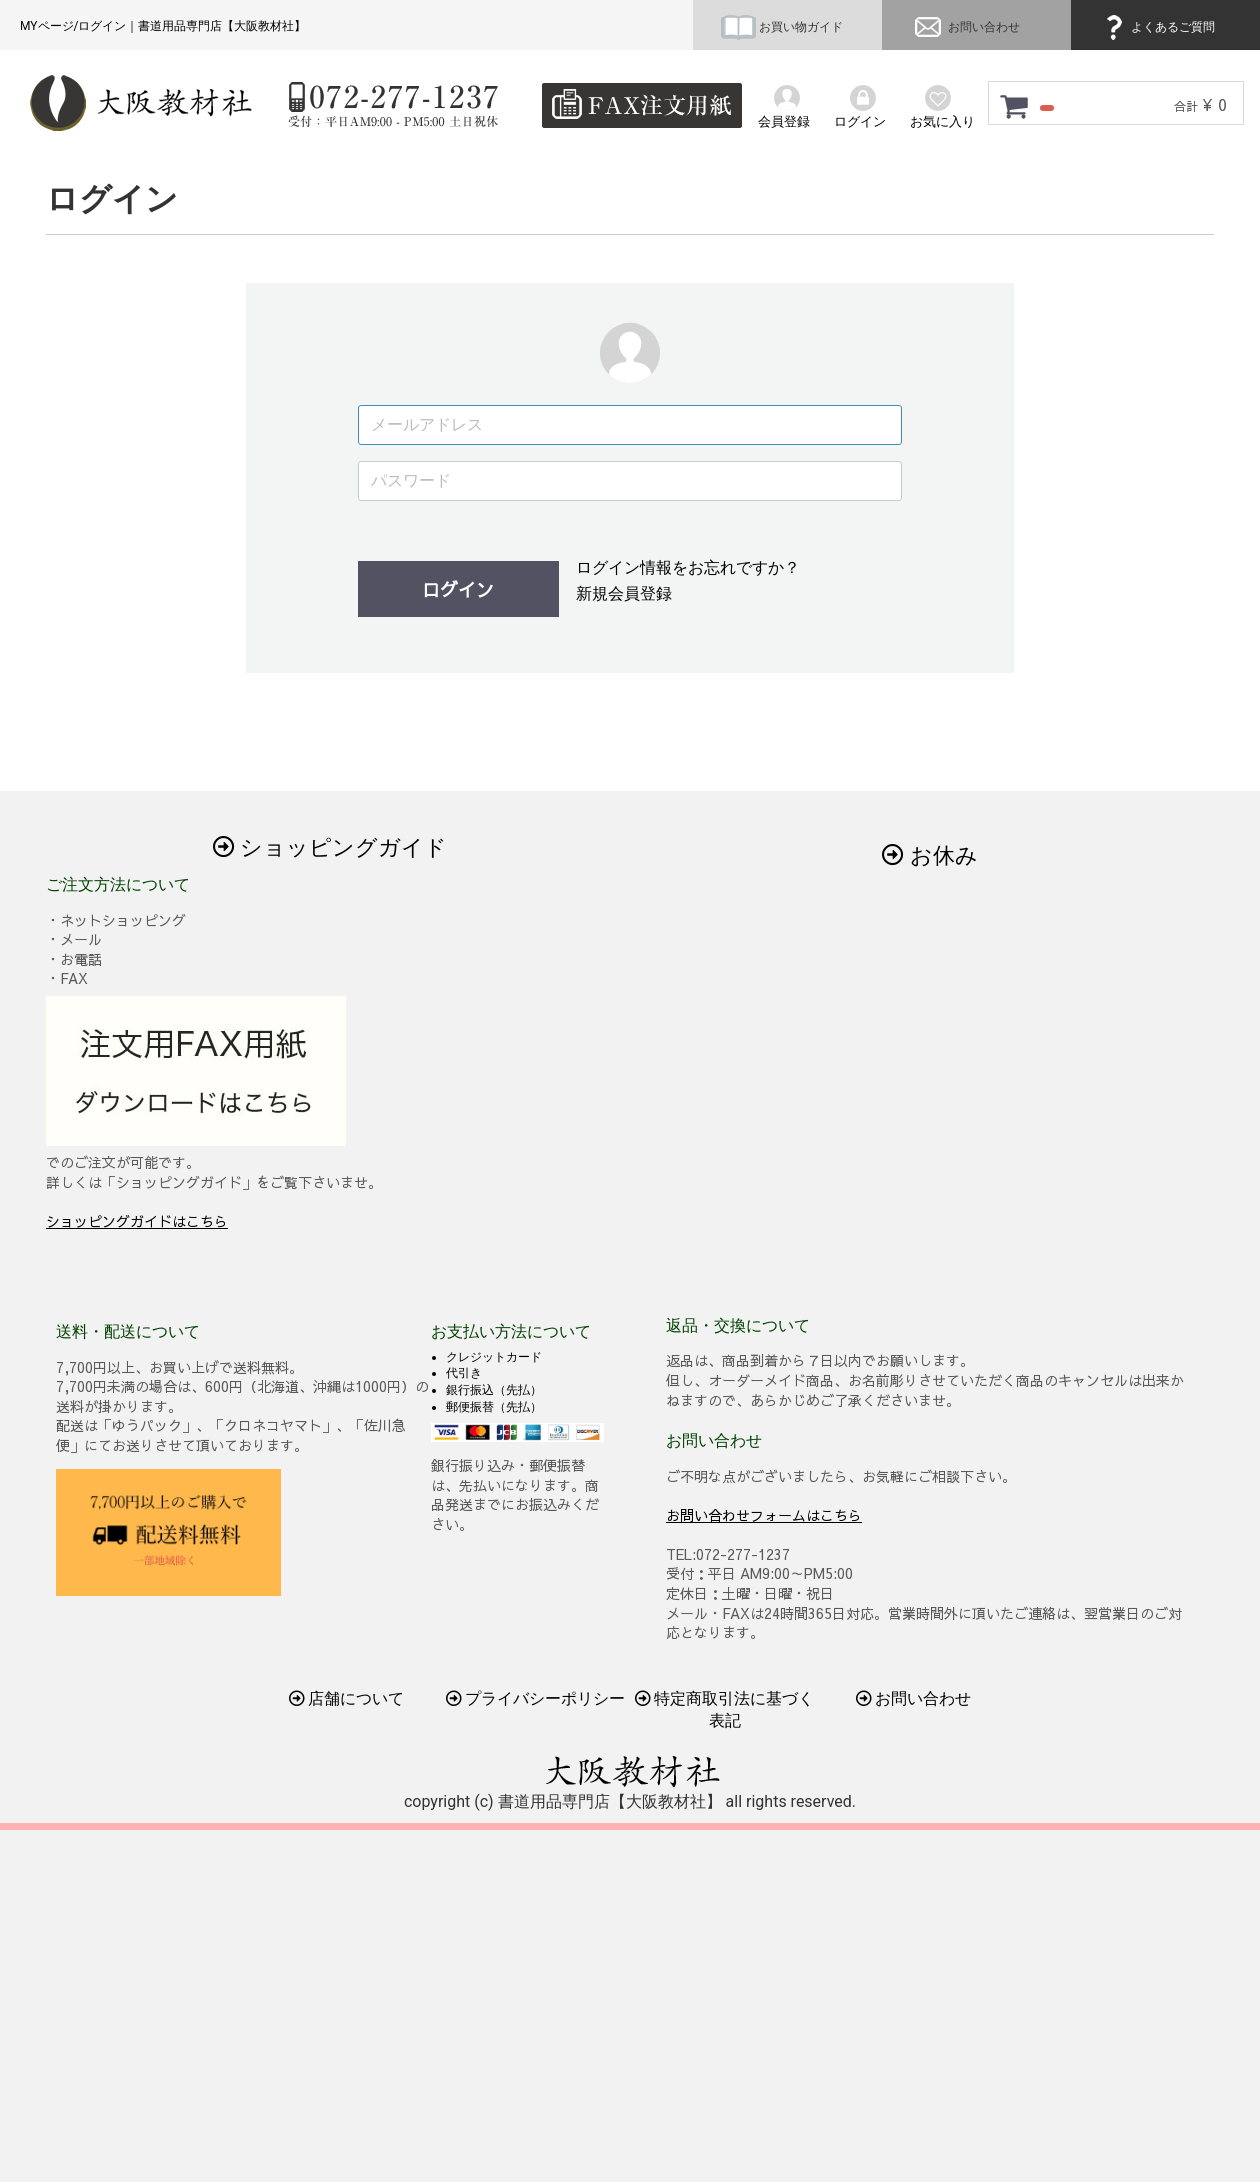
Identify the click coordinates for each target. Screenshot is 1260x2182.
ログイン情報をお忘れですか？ (688, 567)
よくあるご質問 (1157, 27)
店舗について (347, 1698)
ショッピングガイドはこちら (137, 1221)
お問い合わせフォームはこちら (764, 1515)
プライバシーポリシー (536, 1698)
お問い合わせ (965, 27)
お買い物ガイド (782, 27)
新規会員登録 (624, 593)
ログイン (458, 589)
